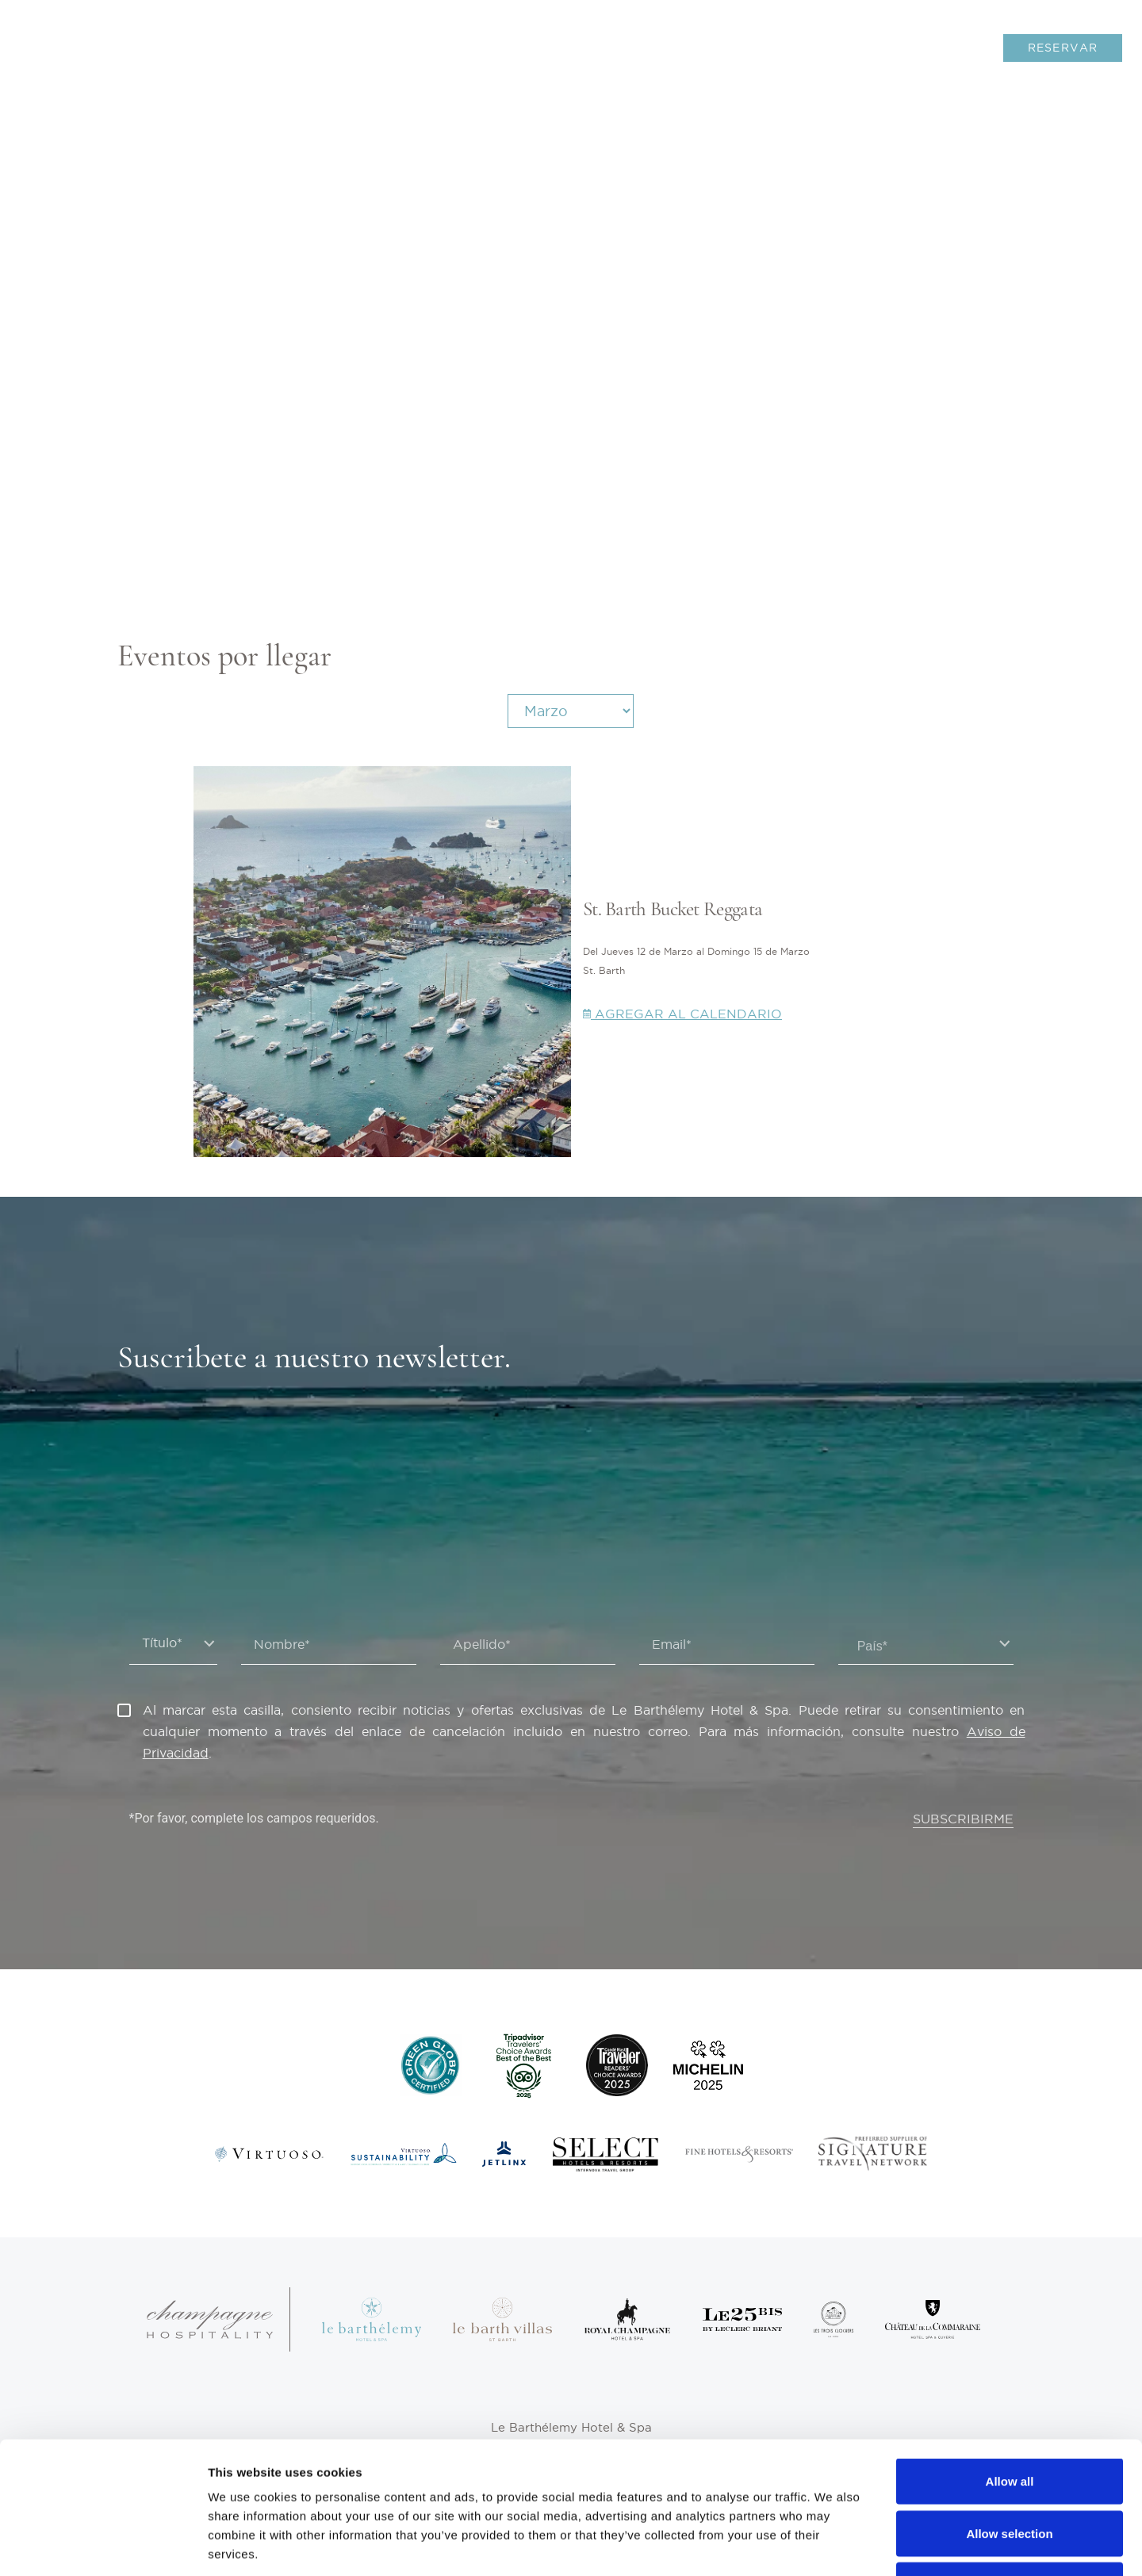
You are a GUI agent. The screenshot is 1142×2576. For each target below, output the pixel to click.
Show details (832, 2544)
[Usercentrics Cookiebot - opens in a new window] (102, 2545)
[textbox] (926, 1646)
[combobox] (926, 1643)
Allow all (1010, 2368)
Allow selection (1009, 2420)
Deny (1010, 2471)
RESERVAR (1063, 47)
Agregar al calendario (682, 1013)
